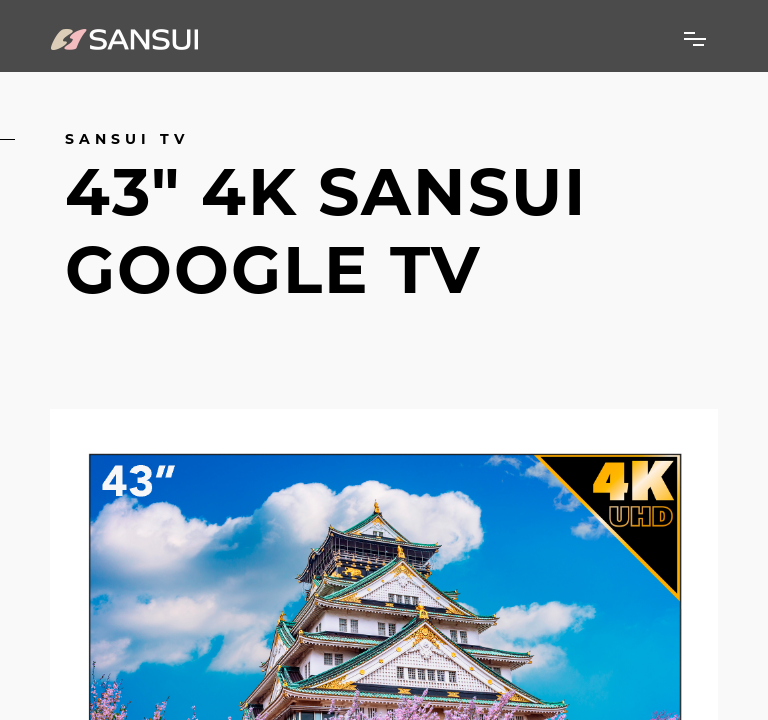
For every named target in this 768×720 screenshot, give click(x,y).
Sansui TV (127, 139)
